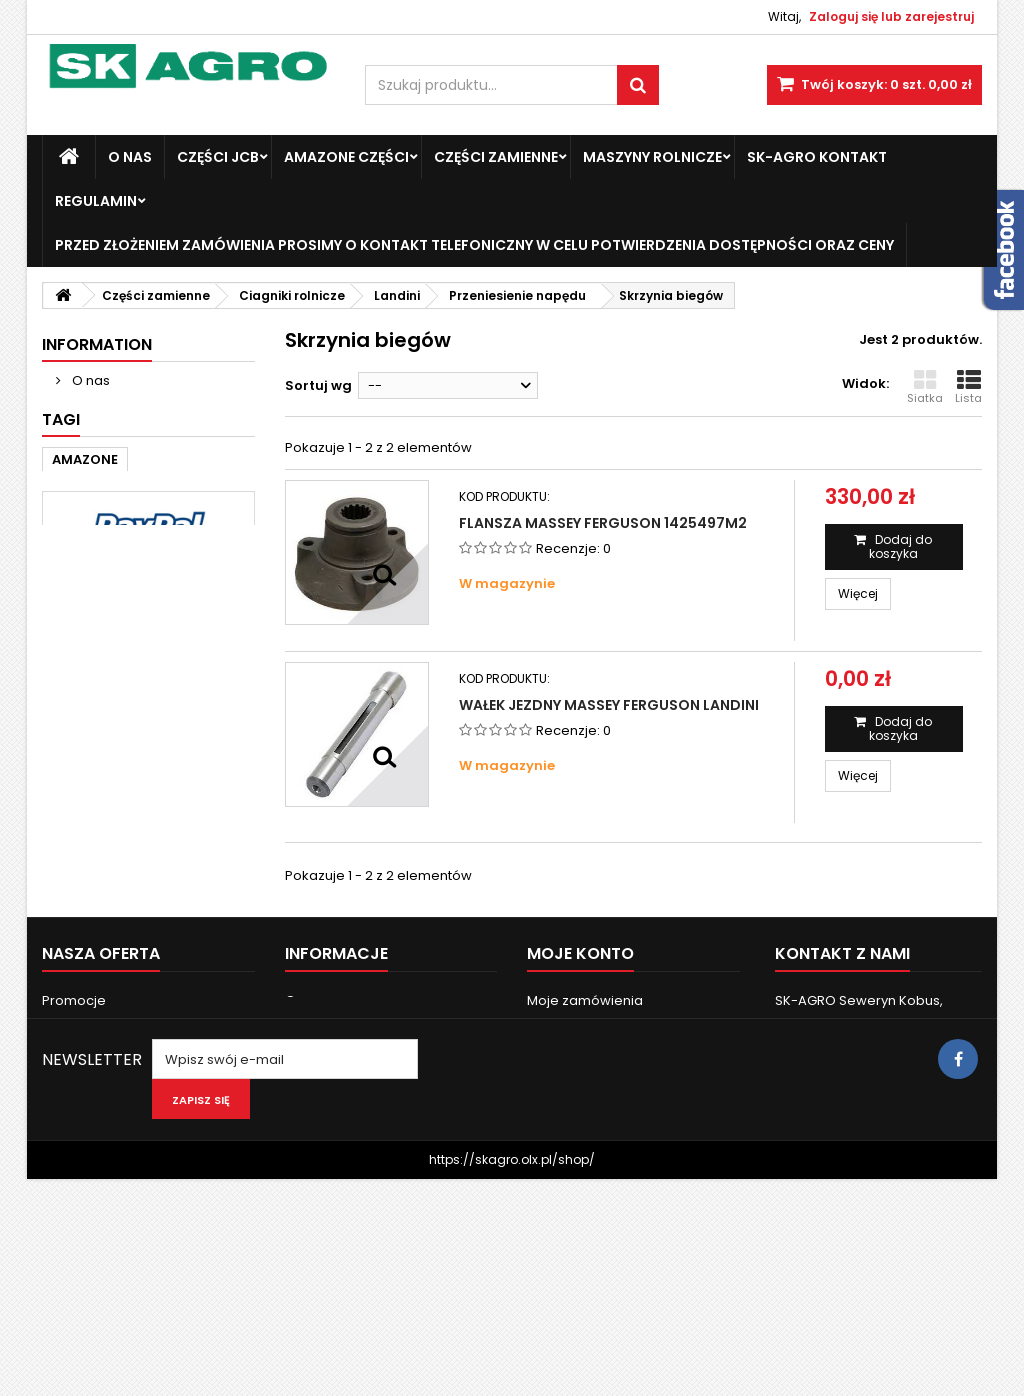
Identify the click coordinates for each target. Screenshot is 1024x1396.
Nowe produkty (91, 1104)
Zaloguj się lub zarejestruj (891, 16)
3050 (178, 673)
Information (97, 344)
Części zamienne (496, 157)
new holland (95, 673)
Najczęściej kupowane (115, 1130)
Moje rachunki (572, 1104)
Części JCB (218, 157)
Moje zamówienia (585, 1078)
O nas (130, 157)
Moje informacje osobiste (610, 1156)
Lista (968, 387)
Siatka (925, 387)
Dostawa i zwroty (125, 417)
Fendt (72, 643)
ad (125, 643)
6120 (125, 703)
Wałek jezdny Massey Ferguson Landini (609, 705)
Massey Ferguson (112, 613)
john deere (195, 643)
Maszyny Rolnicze (652, 157)
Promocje (74, 1078)
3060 (69, 703)
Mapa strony (82, 1208)
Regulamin (96, 201)
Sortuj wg (318, 385)
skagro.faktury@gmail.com (873, 1182)
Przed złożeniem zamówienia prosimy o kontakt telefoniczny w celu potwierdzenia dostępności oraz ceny (474, 245)
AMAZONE (85, 583)
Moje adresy (567, 1130)
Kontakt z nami (89, 1182)
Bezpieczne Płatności (140, 454)
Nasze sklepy (113, 491)
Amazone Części (346, 157)
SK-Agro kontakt (817, 157)
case (211, 613)
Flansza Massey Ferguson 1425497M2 (603, 523)
